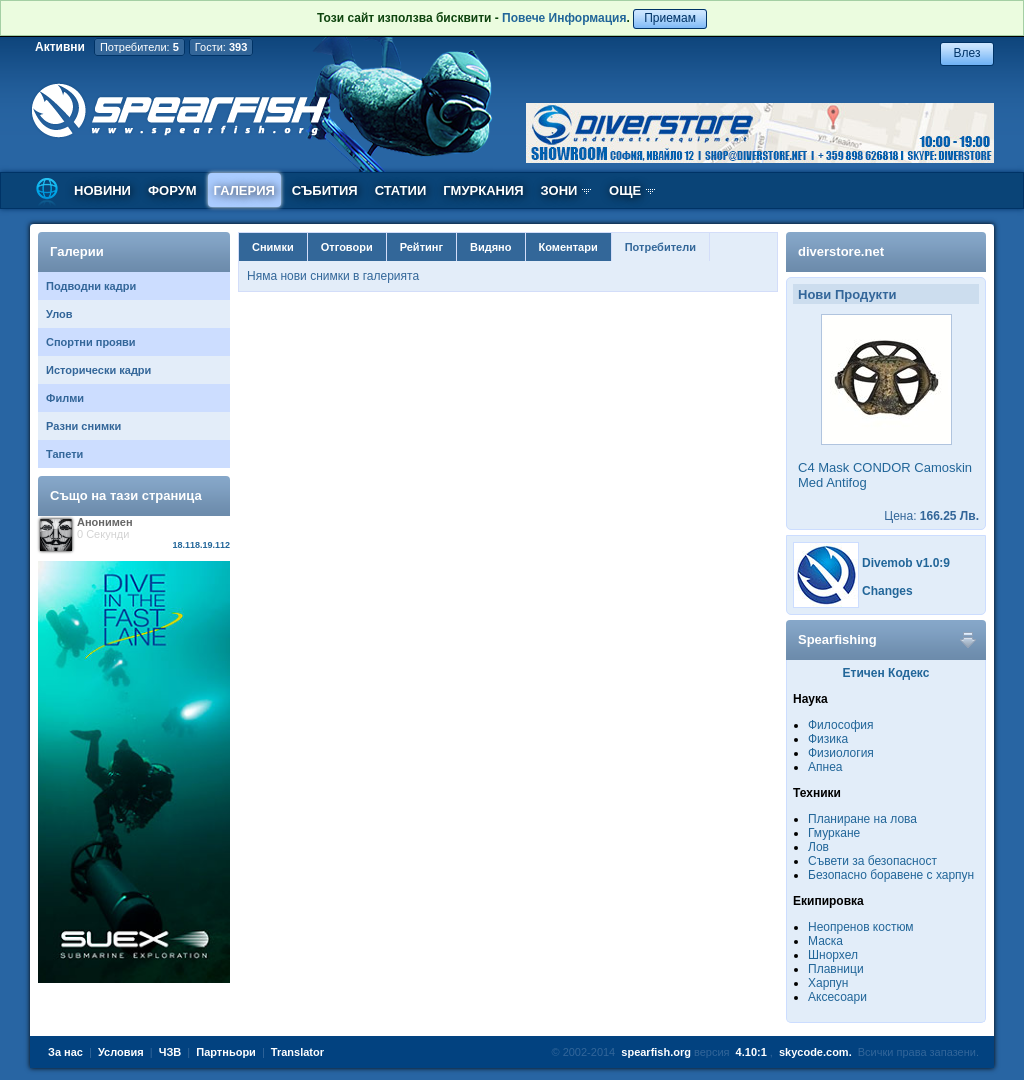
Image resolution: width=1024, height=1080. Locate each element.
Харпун (828, 983)
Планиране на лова (862, 819)
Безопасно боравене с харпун (891, 875)
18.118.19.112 (201, 545)
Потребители (660, 247)
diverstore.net (841, 251)
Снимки (273, 247)
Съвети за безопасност (872, 861)
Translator (297, 1052)
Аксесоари (837, 997)
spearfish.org (656, 1052)
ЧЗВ (170, 1052)
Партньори (226, 1052)
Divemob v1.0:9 (906, 563)
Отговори (347, 247)
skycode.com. (815, 1052)
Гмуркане (834, 833)
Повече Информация (564, 18)
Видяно (490, 247)
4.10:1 (751, 1052)
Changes (887, 591)
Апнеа (825, 767)
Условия (121, 1052)
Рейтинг (421, 247)
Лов (818, 847)
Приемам (670, 18)
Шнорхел (833, 955)
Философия (841, 725)
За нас (65, 1052)
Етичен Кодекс (886, 673)
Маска (825, 941)
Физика (828, 739)
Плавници (836, 969)
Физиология (841, 753)
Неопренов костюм (861, 927)
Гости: (221, 47)
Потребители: (139, 47)
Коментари (568, 247)
